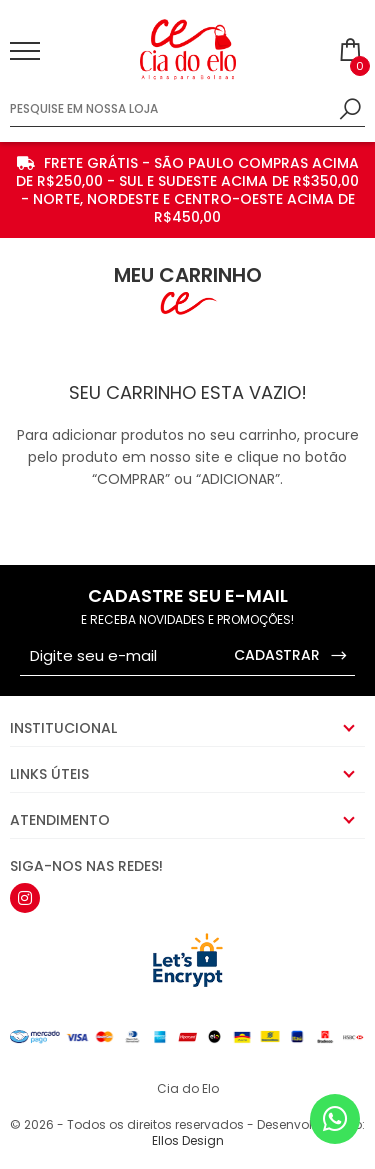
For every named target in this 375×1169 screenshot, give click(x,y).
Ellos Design (188, 1140)
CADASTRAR (291, 655)
